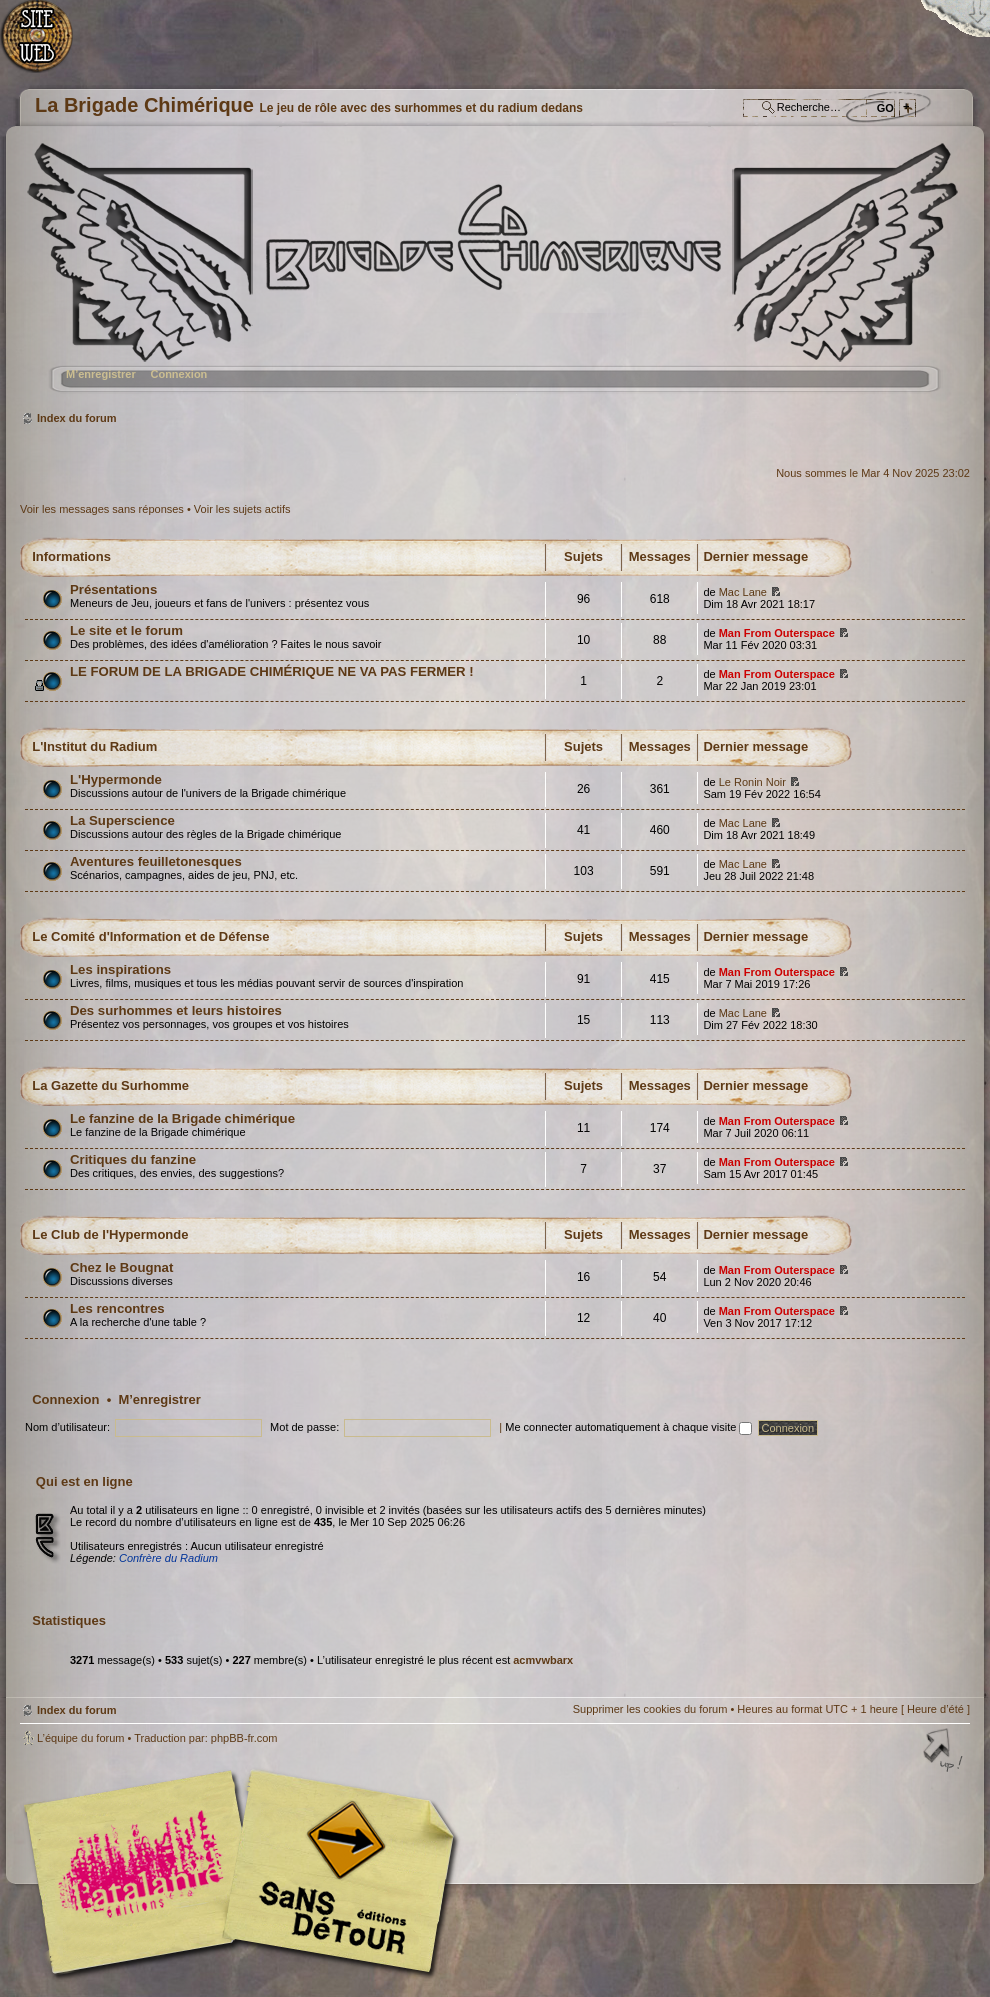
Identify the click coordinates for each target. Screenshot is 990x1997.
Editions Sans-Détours (335, 1874)
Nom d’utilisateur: (67, 1427)
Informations (71, 556)
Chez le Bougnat (121, 1267)
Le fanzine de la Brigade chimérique (182, 1118)
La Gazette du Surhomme (110, 1085)
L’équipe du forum (80, 1738)
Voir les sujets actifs (242, 509)
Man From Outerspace (777, 633)
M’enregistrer (101, 374)
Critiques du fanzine (133, 1159)
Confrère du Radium (168, 1558)
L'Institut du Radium (94, 746)
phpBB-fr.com (244, 1738)
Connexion (178, 374)
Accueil (47, 45)
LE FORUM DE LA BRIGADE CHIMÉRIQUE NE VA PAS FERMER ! (272, 671)
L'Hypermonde (116, 779)
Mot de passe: (304, 1427)
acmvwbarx (543, 1660)
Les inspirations (120, 969)
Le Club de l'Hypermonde (110, 1234)
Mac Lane (743, 592)
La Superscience (122, 820)
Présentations (113, 589)
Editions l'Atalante (245, 1872)
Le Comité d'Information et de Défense (150, 936)
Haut (945, 1752)
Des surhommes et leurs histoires (176, 1010)
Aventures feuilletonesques (156, 861)
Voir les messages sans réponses (102, 509)
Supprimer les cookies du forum (650, 1709)
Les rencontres (117, 1308)
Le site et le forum (126, 630)
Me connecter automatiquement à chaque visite (628, 1427)
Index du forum (492, 275)
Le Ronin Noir (752, 782)
